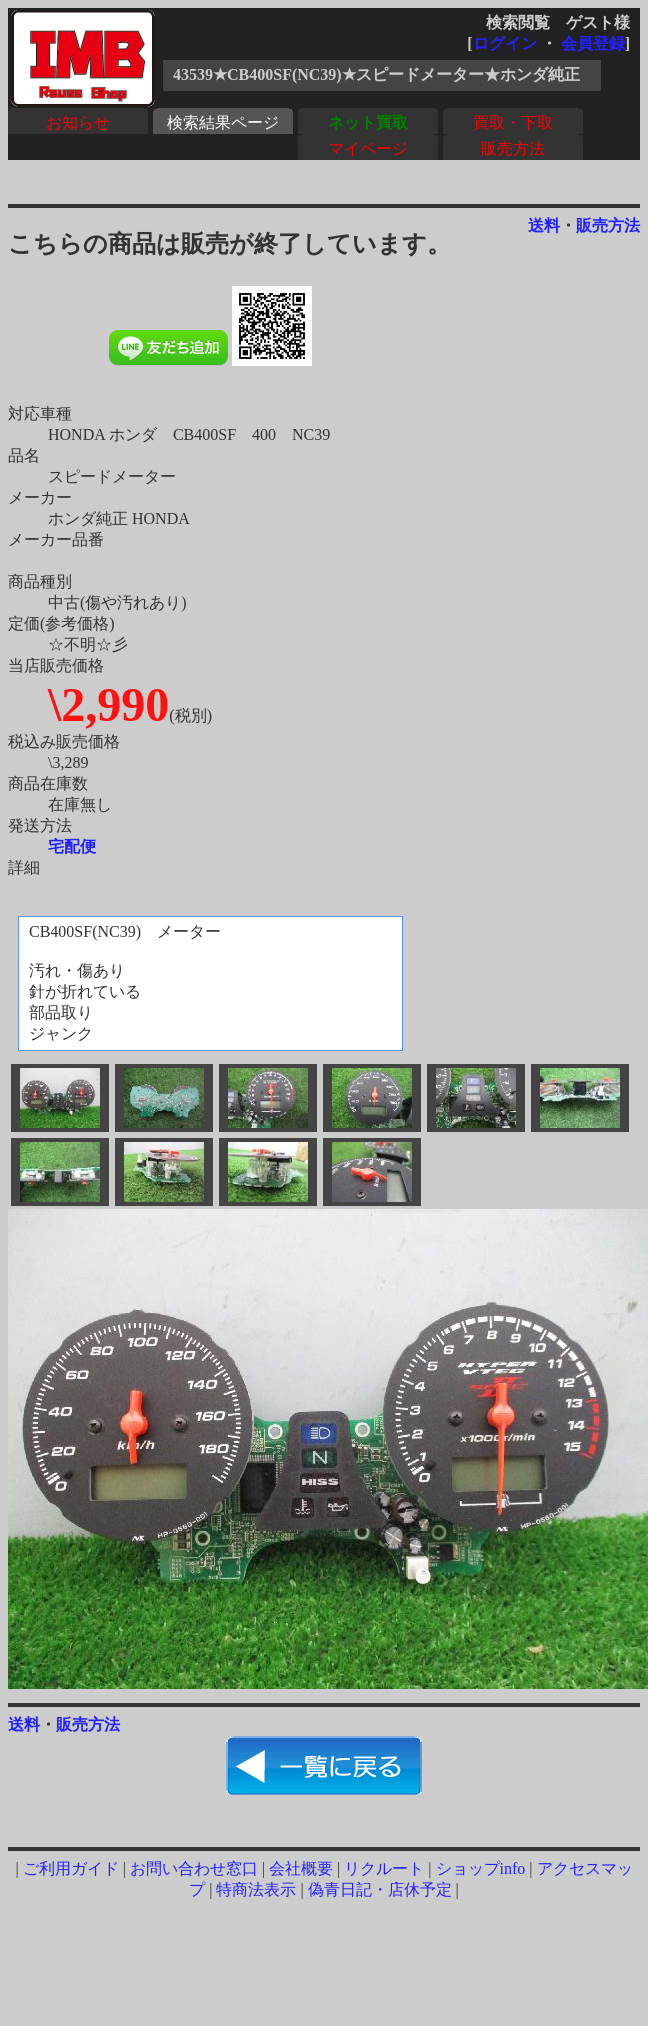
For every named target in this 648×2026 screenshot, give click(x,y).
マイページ (368, 148)
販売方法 (513, 148)
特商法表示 (256, 1889)
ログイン (505, 43)
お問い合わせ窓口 (194, 1868)
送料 (544, 225)
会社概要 (301, 1868)
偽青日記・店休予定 (380, 1889)
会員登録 (593, 43)
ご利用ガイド (71, 1868)
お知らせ (78, 122)
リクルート (384, 1868)
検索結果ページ (223, 122)
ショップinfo (481, 1868)
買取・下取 (513, 122)
